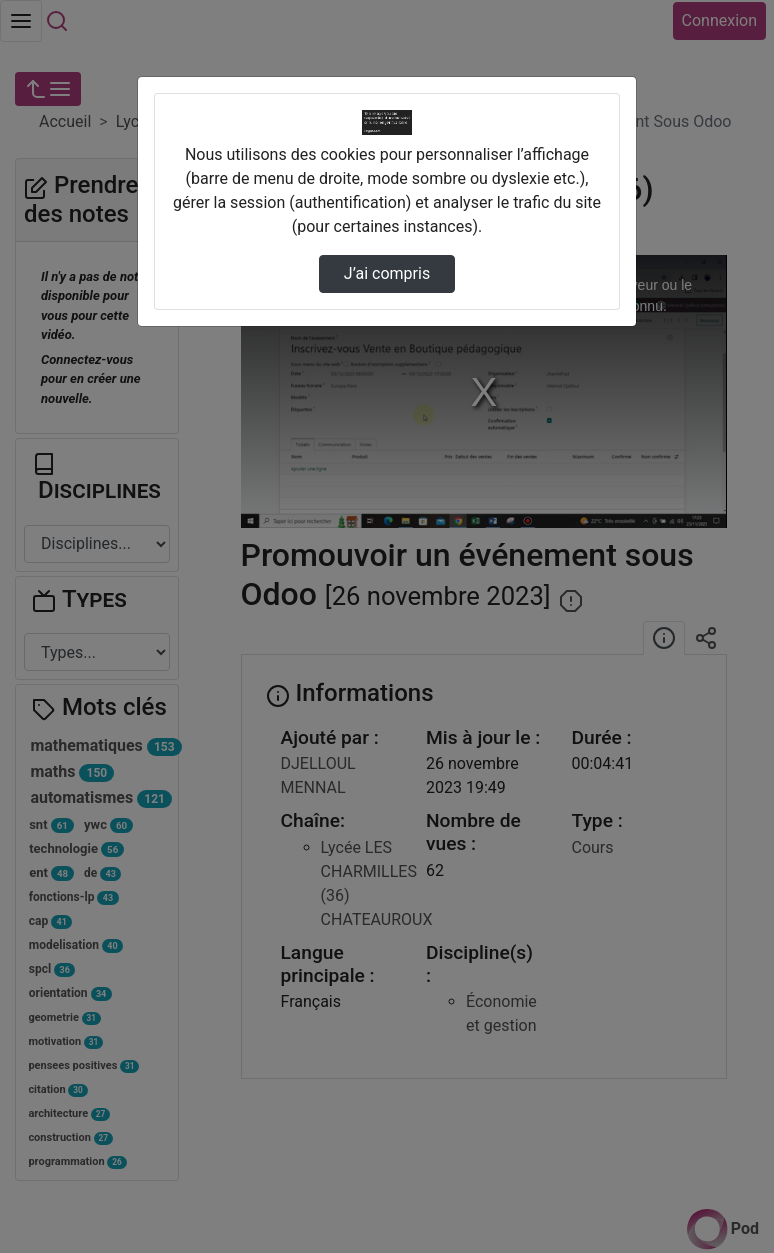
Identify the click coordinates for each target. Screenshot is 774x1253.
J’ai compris (387, 273)
